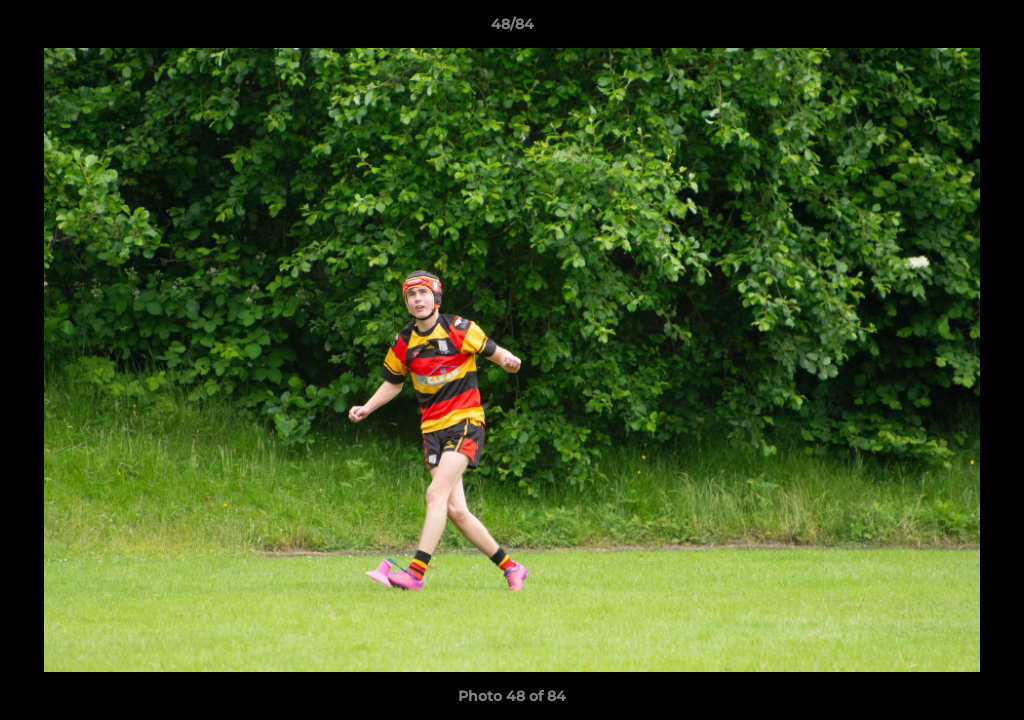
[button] (988, 29)
